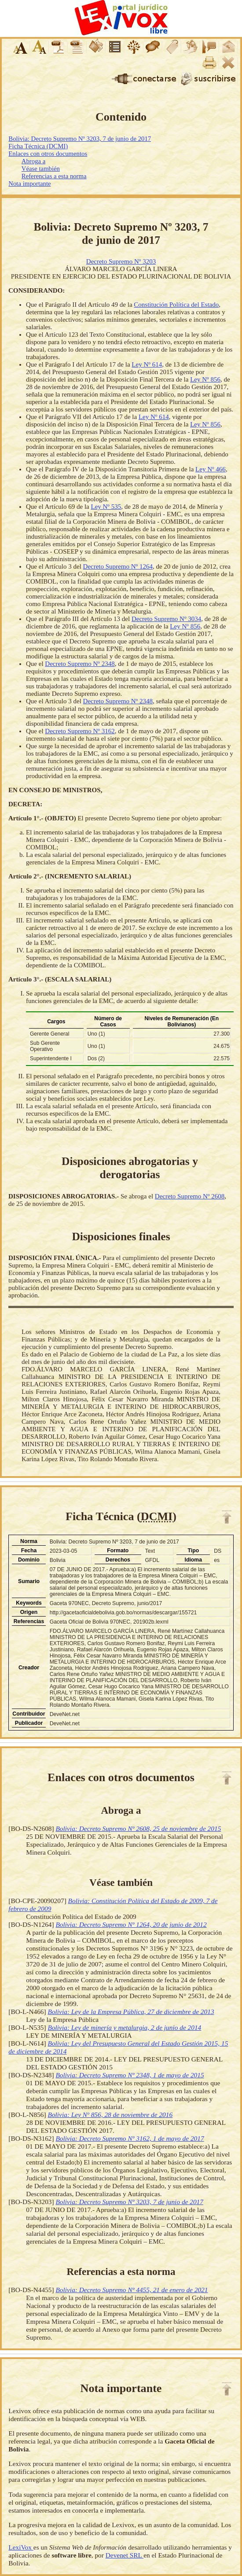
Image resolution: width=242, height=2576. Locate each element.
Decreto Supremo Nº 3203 (121, 261)
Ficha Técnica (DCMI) (38, 146)
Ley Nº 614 (147, 364)
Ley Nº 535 (106, 506)
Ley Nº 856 (205, 379)
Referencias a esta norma (54, 176)
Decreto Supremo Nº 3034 (166, 618)
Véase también (41, 168)
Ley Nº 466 (210, 469)
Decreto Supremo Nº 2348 (79, 663)
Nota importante (29, 183)
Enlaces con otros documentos (47, 153)
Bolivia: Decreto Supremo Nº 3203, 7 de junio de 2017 (79, 138)
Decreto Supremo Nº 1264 (118, 566)
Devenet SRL (124, 2555)
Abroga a (33, 161)
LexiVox (20, 2547)
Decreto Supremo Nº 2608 (189, 1196)
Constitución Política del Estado (176, 304)
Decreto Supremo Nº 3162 (79, 731)
